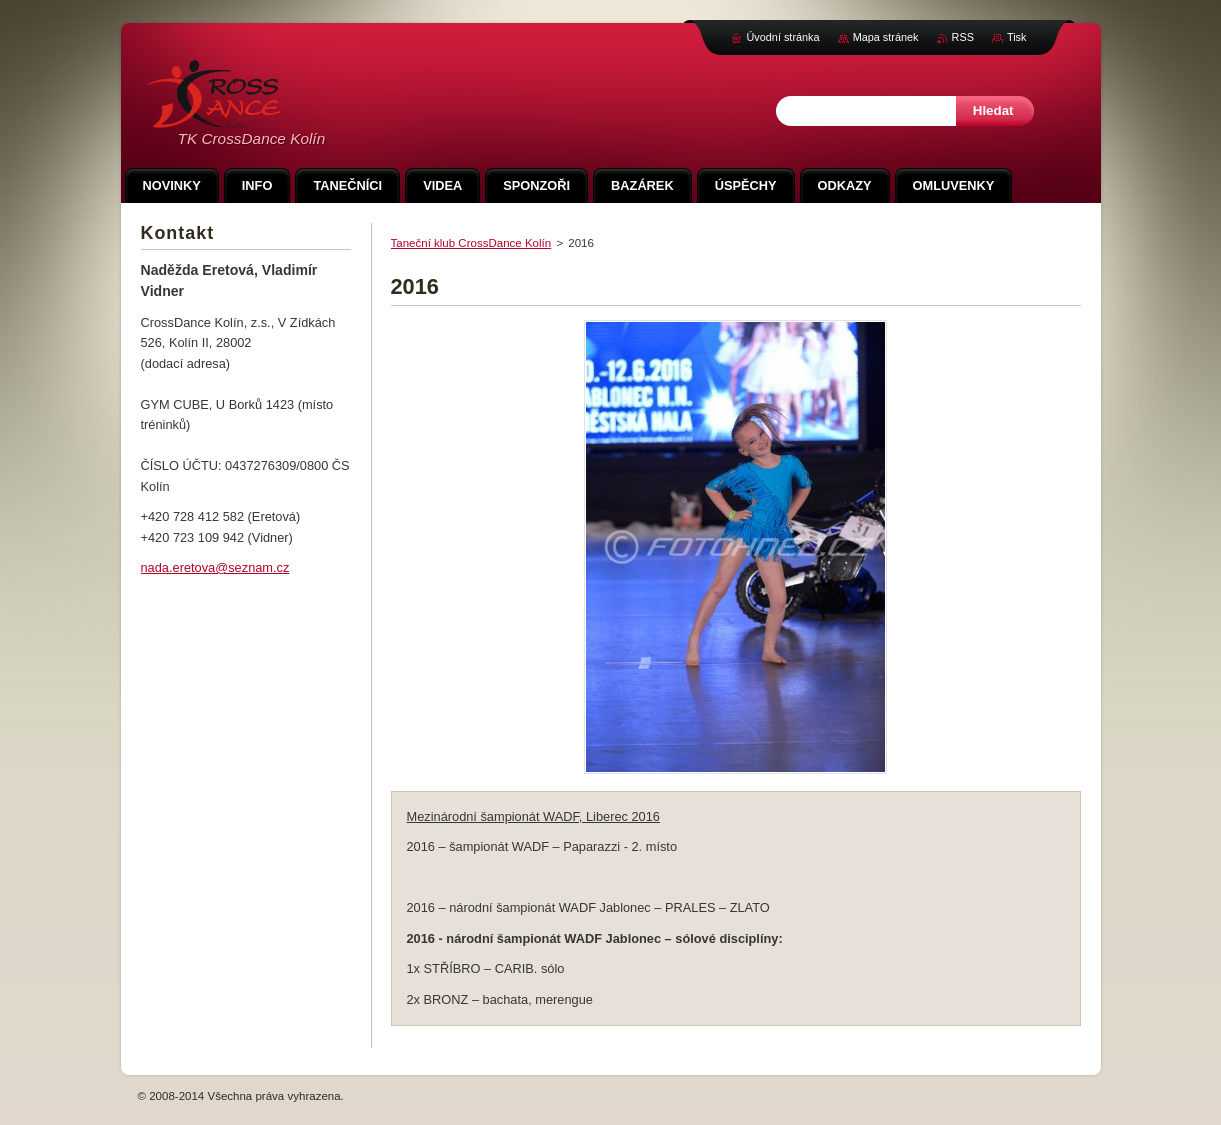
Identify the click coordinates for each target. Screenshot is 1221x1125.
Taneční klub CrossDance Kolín (471, 243)
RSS (963, 37)
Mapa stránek (886, 37)
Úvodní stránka (782, 37)
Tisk (1017, 37)
